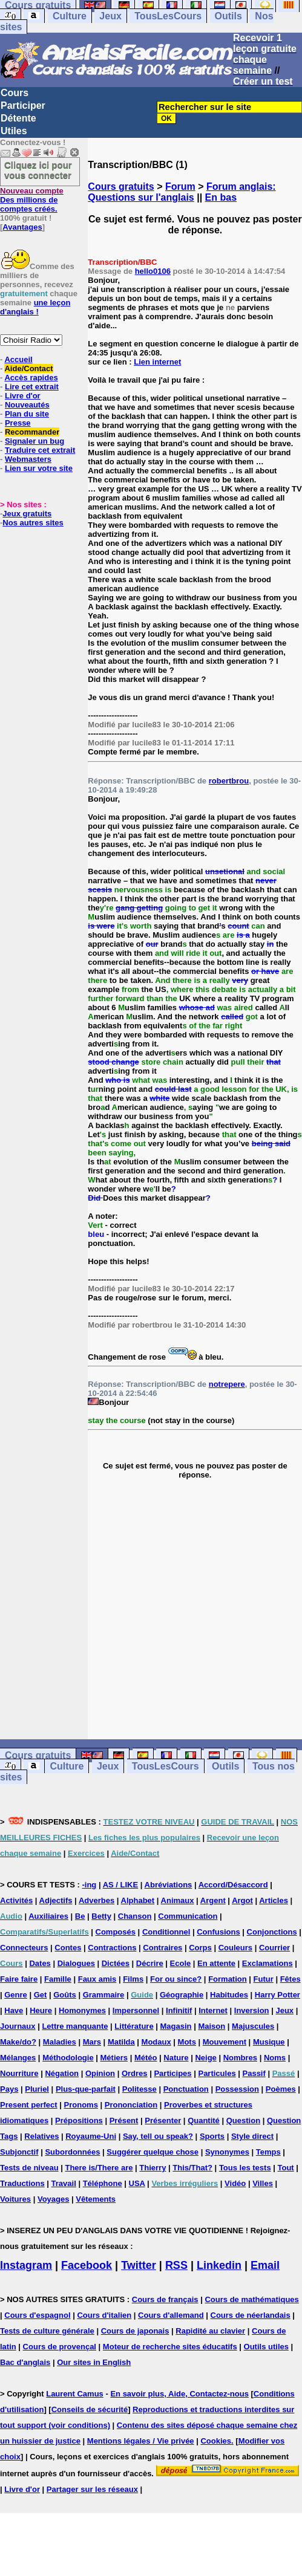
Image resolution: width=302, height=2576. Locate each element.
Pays (9, 2089)
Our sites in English (94, 2362)
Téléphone (102, 2183)
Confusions (218, 1931)
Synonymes (227, 2151)
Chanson (135, 1916)
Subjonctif (19, 2151)
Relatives (41, 2136)
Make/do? (18, 2041)
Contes (67, 1947)
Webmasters (28, 459)
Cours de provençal (59, 2346)
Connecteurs (24, 1947)
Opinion (100, 2073)
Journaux (18, 2026)
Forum (180, 186)
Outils (228, 16)
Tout (285, 2167)
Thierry (152, 2167)
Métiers (114, 2057)
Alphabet (138, 1900)
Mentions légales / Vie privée (140, 2440)
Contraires (162, 1947)
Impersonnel (136, 2010)
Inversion (251, 2010)
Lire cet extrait (32, 386)
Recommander (32, 431)
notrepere (227, 1384)
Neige (205, 2057)
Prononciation (131, 2104)
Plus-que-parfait (86, 2089)
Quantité (204, 2120)
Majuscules (253, 2026)
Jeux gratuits (26, 513)
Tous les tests (245, 2167)
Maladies (59, 2041)
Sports (212, 2136)
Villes (262, 2183)
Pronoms (81, 2104)
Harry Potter (277, 1994)
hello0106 (153, 271)
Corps (200, 1947)
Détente (18, 118)
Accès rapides (30, 377)
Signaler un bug (34, 441)
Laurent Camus (74, 2393)
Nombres (240, 2057)
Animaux (177, 1900)
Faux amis (97, 1979)
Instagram (26, 2265)
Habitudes (229, 1994)
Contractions (112, 1947)
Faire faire (19, 1979)
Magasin (176, 2026)
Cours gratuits (121, 186)
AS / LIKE (121, 1884)
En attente (216, 1963)
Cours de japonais (135, 2330)
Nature (175, 2057)
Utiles (14, 131)
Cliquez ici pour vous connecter (38, 170)
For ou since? (176, 1979)
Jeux (110, 16)
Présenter (163, 2120)
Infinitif (179, 2010)
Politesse (139, 2089)
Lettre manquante (75, 2026)
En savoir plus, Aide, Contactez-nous (179, 2393)
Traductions (22, 2183)
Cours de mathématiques (251, 2299)
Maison (211, 2026)
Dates (39, 1963)
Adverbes (96, 1900)
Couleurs (235, 1947)
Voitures (15, 2199)
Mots (187, 2041)
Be (80, 1916)
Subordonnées (72, 2151)
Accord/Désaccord (233, 1884)
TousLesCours (168, 16)
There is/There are (99, 2167)
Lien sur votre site (39, 468)
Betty (101, 1916)
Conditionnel (166, 1931)
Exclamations (267, 1963)
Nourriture (19, 2073)
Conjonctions (272, 1931)
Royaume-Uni (90, 2136)
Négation (62, 2073)
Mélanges (18, 2057)
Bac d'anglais (25, 2362)
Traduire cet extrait (40, 450)
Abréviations (168, 1884)
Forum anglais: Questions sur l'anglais (181, 192)
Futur (264, 1979)
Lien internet (157, 361)
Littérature (133, 2026)
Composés (116, 1931)
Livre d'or (23, 395)
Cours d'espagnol (37, 2315)
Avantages (22, 227)
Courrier (274, 1947)
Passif (254, 2073)
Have (13, 2010)
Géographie (181, 1994)
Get (40, 1994)
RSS (176, 2265)
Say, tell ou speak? (158, 2136)
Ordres (135, 2073)
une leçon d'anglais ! (35, 307)
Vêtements (96, 2199)
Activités (16, 1900)
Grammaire (104, 1994)
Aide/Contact (28, 368)
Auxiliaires (48, 1916)
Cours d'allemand (171, 2315)
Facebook (86, 2265)
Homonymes (82, 2010)
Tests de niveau (29, 2167)
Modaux (156, 2041)
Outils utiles (266, 2346)
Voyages (54, 2199)
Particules (216, 2073)
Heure (41, 2010)
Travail (63, 2183)
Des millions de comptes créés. (32, 199)
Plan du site (27, 413)
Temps (268, 2151)
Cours (14, 93)
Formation (227, 1979)
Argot (242, 1900)
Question (243, 2120)
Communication (187, 1916)
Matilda (121, 2041)
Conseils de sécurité (89, 2409)
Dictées (116, 1963)
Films (133, 1979)
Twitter (138, 2265)
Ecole (180, 1963)
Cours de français (165, 2299)
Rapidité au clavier (210, 2330)
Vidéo (235, 2183)
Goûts (64, 1994)
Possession (237, 2089)
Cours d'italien (104, 2315)
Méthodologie (68, 2057)
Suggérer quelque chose (153, 2151)
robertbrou (229, 780)
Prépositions (79, 2120)
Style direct (252, 2136)
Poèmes (281, 2089)
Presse (18, 422)
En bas (221, 197)
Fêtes (290, 1979)
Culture (70, 16)
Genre (15, 1994)
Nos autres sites (32, 522)
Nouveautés (27, 404)
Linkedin (219, 2265)
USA (137, 2183)
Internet (213, 2010)
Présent (124, 2120)
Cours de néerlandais (251, 2315)
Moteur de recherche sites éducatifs (170, 2346)
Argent (213, 1900)
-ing (89, 1884)
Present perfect (28, 2104)
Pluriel (37, 2089)
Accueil (18, 359)
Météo (145, 2057)
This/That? (192, 2167)
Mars (92, 2041)
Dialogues (76, 1963)
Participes (172, 2073)
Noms (275, 2057)
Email (265, 2265)
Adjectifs (56, 1900)
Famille (57, 1979)
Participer (23, 105)
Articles (273, 1900)
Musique (269, 2041)
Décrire (149, 1963)
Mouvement (224, 2041)
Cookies (215, 2440)
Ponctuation (186, 2089)
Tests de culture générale (47, 2330)
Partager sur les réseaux (92, 2489)
